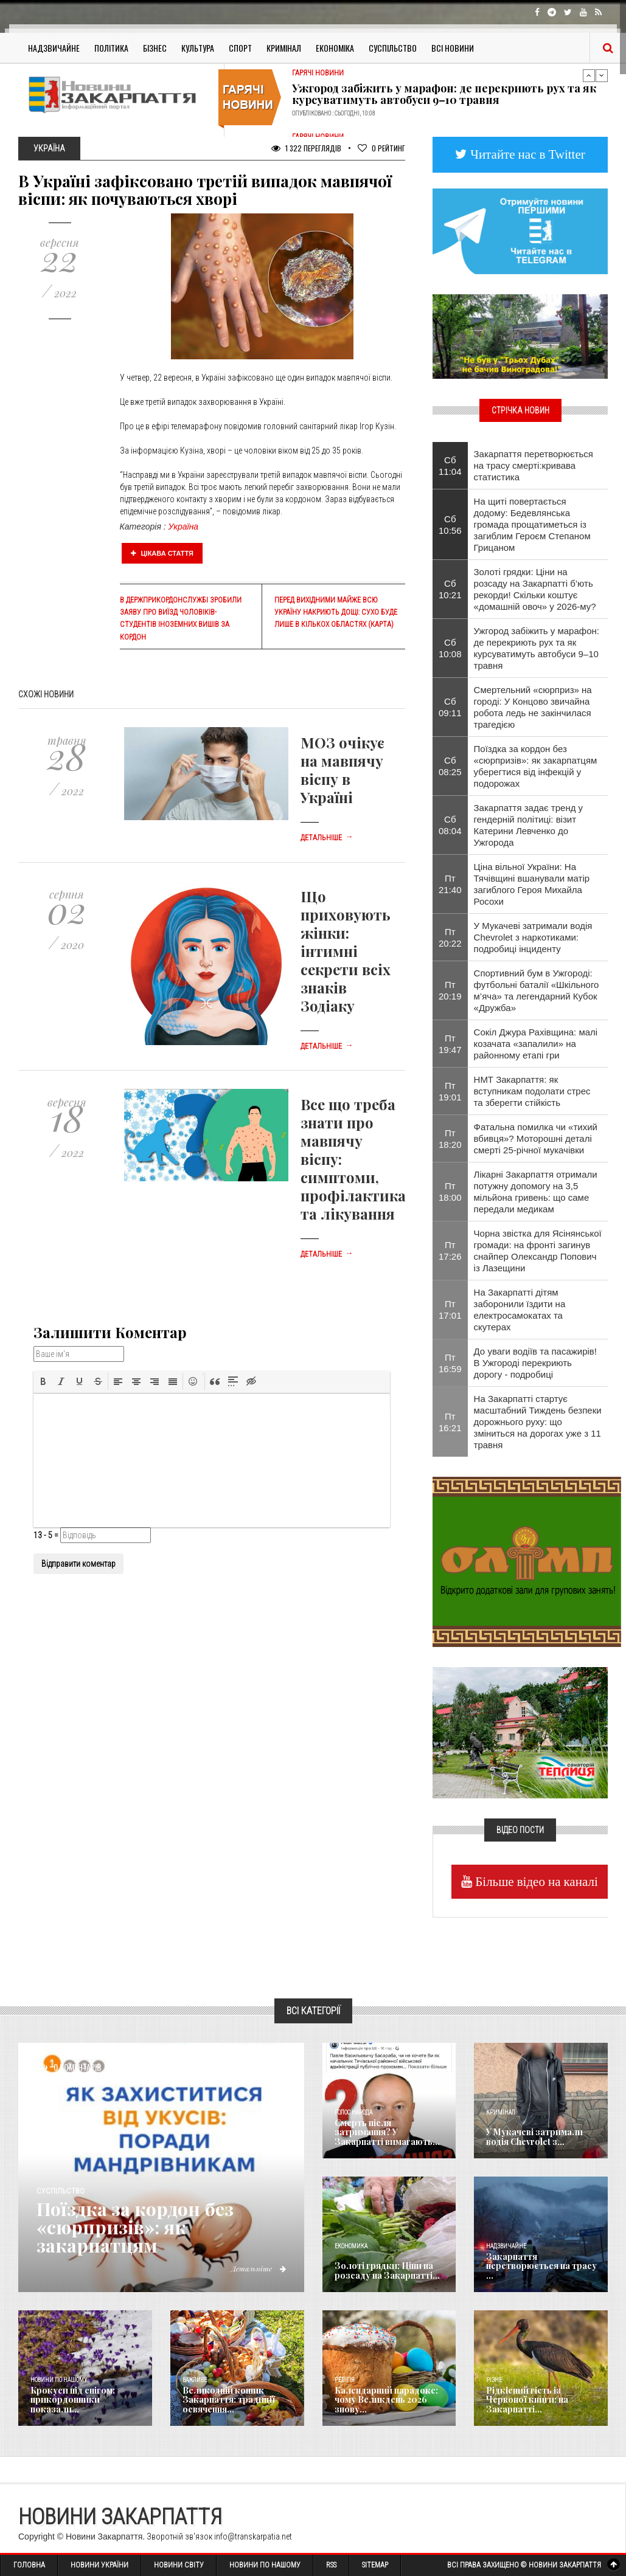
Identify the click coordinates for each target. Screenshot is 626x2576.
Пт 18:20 (450, 1139)
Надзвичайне (54, 47)
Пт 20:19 (450, 990)
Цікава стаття (162, 553)
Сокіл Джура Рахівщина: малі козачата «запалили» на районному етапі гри (536, 1043)
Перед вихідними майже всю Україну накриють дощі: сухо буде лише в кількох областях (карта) (335, 612)
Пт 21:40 (450, 884)
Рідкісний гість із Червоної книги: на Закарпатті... (527, 2399)
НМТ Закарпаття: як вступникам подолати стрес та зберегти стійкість (532, 1091)
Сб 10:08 (450, 648)
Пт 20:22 (450, 937)
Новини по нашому (58, 2380)
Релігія (345, 2380)
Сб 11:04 (450, 466)
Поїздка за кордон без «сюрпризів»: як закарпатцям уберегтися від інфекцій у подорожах (535, 766)
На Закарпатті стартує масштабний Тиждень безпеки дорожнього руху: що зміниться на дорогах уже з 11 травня (538, 1421)
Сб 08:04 (450, 825)
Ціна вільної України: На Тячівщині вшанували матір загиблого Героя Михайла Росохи (532, 884)
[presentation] (43, 1381)
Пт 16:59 (450, 1363)
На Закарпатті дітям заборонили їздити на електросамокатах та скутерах (520, 1309)
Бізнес (155, 47)
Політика (111, 47)
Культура (197, 47)
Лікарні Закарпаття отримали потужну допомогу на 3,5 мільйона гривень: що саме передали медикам (535, 1191)
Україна (184, 526)
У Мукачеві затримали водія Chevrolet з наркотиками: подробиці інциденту (533, 937)
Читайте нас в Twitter (526, 154)
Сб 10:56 (450, 525)
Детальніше (327, 838)
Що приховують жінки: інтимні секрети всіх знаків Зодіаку (346, 950)
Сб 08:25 (450, 766)
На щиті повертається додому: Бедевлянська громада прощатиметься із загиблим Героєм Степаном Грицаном (532, 524)
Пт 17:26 (450, 1251)
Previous (589, 75)
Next (602, 75)
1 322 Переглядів (306, 148)
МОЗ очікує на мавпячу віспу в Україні (342, 770)
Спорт (240, 47)
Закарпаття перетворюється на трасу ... (541, 2266)
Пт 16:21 (450, 1422)
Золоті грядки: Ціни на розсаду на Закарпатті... (387, 2270)
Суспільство (393, 47)
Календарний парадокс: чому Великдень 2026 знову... (386, 2399)
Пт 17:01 (450, 1310)
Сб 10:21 (450, 589)
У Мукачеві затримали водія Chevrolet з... (534, 2136)
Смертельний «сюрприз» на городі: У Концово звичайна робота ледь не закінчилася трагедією (533, 707)
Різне (494, 2380)
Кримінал (283, 47)
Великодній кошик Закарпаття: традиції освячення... (229, 2399)
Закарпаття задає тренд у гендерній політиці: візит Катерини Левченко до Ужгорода (528, 825)
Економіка (335, 47)
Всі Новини (452, 47)
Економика (351, 2246)
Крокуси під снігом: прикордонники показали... (72, 2399)
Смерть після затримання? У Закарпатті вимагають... (387, 2132)
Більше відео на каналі (535, 1881)
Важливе (195, 2380)
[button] (43, 1381)
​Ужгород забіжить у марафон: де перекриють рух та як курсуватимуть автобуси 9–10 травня (444, 94)
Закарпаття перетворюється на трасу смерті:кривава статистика (533, 465)
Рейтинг (381, 148)
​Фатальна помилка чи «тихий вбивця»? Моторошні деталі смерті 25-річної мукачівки (535, 1138)
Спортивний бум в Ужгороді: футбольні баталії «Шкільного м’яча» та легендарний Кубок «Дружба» (536, 990)
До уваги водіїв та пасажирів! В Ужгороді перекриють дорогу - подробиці (535, 1363)
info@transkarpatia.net (253, 2536)
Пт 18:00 (450, 1192)
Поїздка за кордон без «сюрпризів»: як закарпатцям (135, 2227)
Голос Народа (353, 2112)
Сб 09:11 (450, 707)
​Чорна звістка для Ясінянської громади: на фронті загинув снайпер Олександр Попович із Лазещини (538, 1250)
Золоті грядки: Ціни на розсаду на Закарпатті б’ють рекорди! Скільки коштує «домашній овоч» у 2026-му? (535, 589)
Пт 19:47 (450, 1044)
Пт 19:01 (450, 1091)
